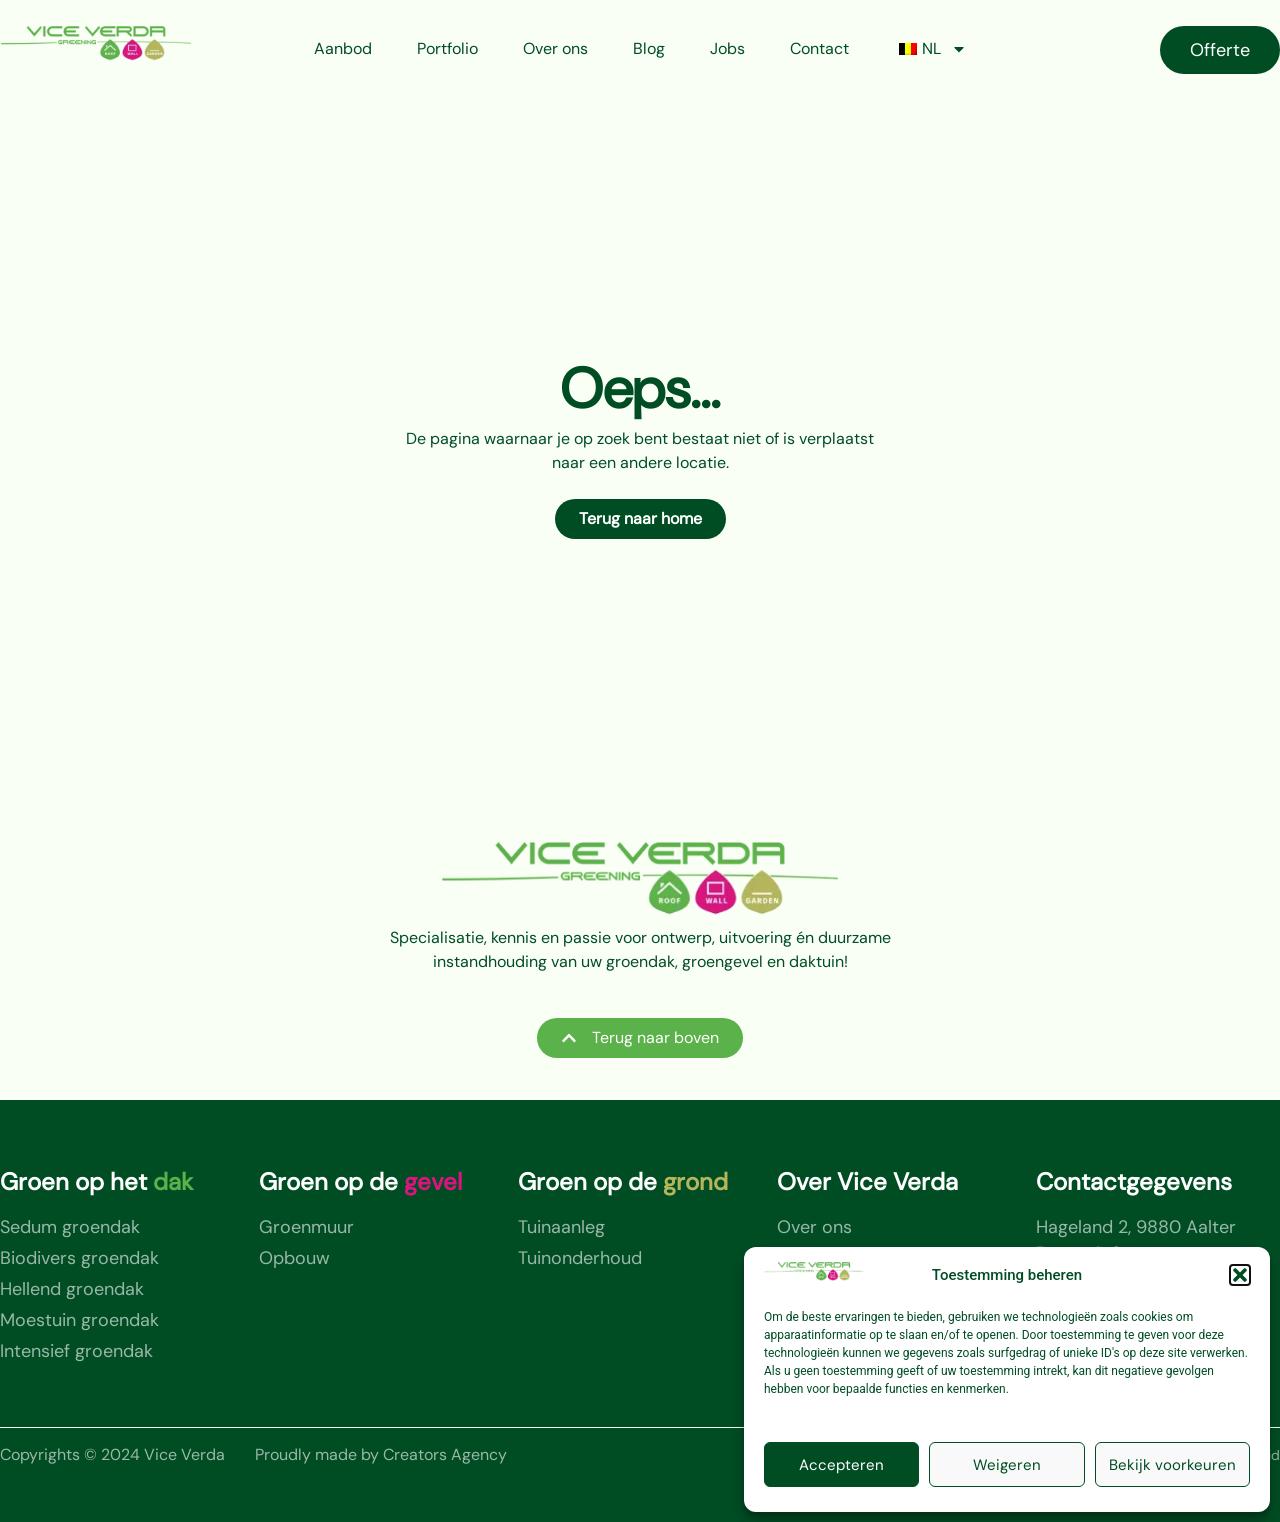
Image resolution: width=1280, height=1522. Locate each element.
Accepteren (841, 1465)
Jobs (727, 48)
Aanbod (343, 48)
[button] (1240, 1275)
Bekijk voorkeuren (1172, 1465)
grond (695, 1181)
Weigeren (1007, 1465)
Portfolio (447, 48)
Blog (649, 48)
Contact (819, 48)
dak (173, 1181)
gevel (433, 1181)
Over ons (555, 48)
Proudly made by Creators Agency (381, 1454)
